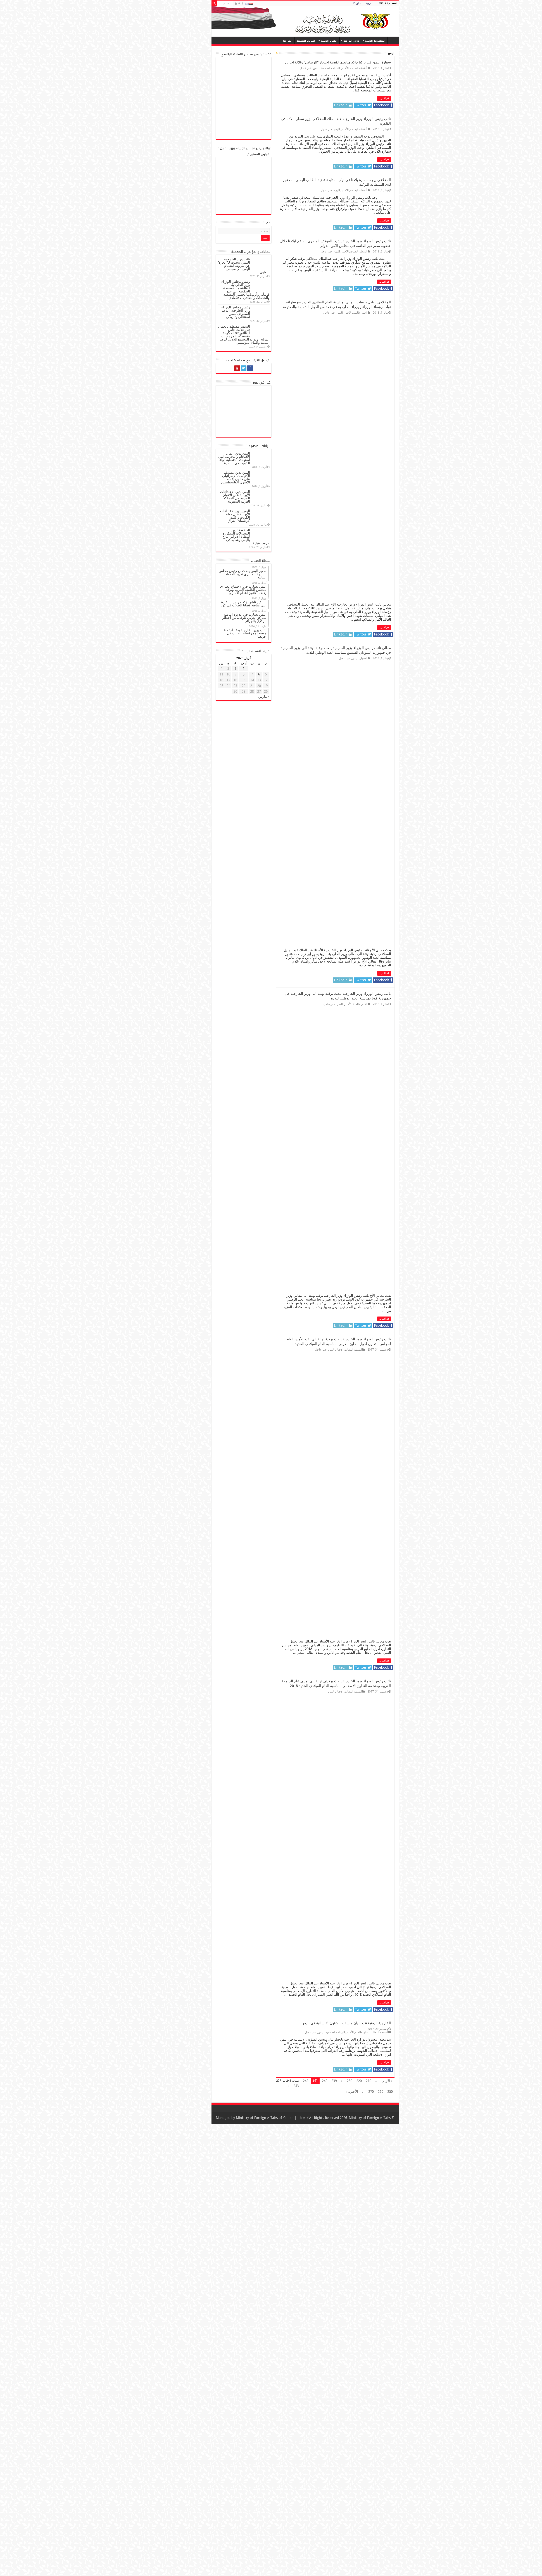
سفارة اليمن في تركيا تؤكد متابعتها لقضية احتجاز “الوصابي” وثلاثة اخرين (304, 62)
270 (337, 2092)
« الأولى (353, 2081)
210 (334, 2081)
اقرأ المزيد (350, 98)
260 (346, 2092)
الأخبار (311, 68)
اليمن (282, 68)
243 (262, 2086)
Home (358, 40)
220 (325, 2081)
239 (300, 2081)
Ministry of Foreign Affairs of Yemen (230, 2118)
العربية (335, 3)
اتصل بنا (253, 41)
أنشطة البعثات (324, 68)
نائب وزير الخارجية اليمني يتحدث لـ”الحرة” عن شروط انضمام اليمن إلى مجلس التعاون (210, 265)
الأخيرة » (318, 2092)
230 (315, 2081)
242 (271, 2081)
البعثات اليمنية (295, 41)
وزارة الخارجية (317, 41)
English (323, 3)
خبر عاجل (271, 68)
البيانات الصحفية (271, 41)
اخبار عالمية (326, 312)
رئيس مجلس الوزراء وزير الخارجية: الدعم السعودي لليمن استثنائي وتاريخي (201, 312)
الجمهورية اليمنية (341, 41)
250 (356, 2092)
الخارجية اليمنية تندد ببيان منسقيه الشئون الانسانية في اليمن (312, 2023)
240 (290, 2081)
